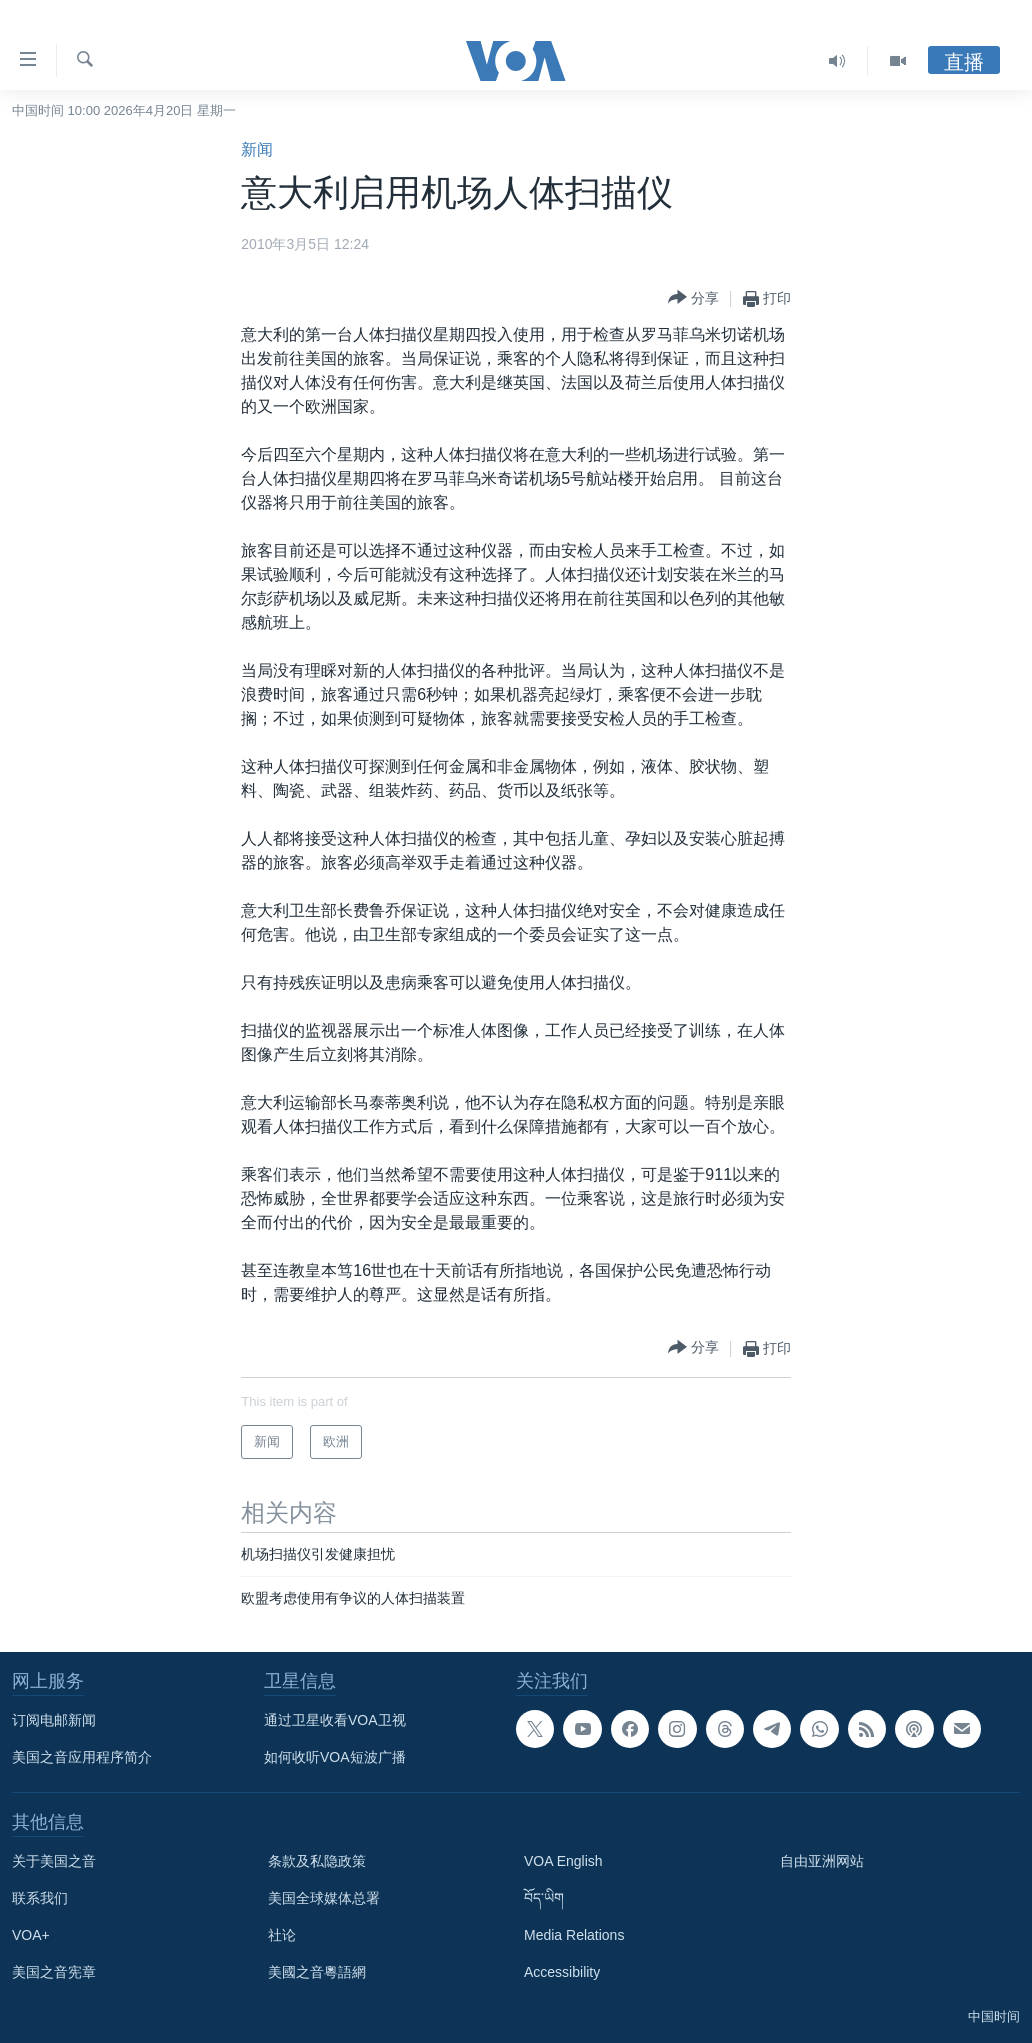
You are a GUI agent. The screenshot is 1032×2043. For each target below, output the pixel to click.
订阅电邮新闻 (54, 1720)
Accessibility (562, 1972)
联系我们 (40, 1898)
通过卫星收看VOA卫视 (335, 1720)
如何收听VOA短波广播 (335, 1757)
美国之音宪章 (54, 1972)
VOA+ (31, 1935)
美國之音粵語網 (317, 1972)
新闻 (257, 149)
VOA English (563, 1861)
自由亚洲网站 (822, 1861)
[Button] (693, 298)
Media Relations (574, 1935)
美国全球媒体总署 (324, 1898)
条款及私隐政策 (317, 1861)
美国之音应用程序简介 (82, 1757)
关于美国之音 (54, 1861)
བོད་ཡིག (544, 1898)
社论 (282, 1935)
